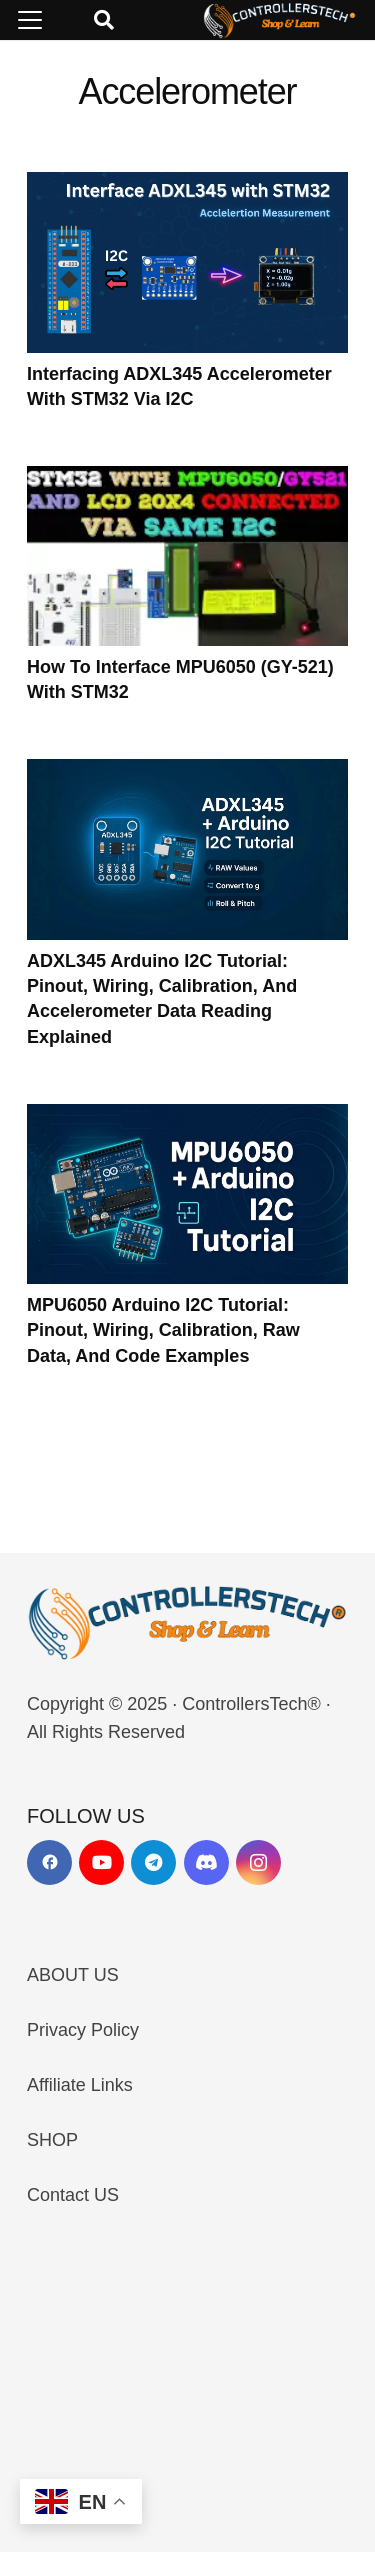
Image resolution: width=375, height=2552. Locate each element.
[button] (30, 20)
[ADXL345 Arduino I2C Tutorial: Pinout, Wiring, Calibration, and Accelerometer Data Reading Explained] (187, 849)
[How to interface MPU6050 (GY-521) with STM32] (187, 556)
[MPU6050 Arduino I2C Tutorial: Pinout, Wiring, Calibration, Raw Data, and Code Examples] (187, 1193)
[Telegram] (153, 1862)
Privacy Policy (83, 2030)
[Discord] (206, 1862)
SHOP (52, 2140)
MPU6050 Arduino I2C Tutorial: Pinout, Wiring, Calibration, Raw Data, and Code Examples (163, 1330)
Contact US (73, 2195)
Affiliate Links (80, 2085)
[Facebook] (49, 1862)
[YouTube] (101, 1862)
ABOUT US (73, 1975)
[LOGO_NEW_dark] (280, 20)
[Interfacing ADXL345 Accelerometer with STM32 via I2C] (187, 262)
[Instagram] (258, 1862)
